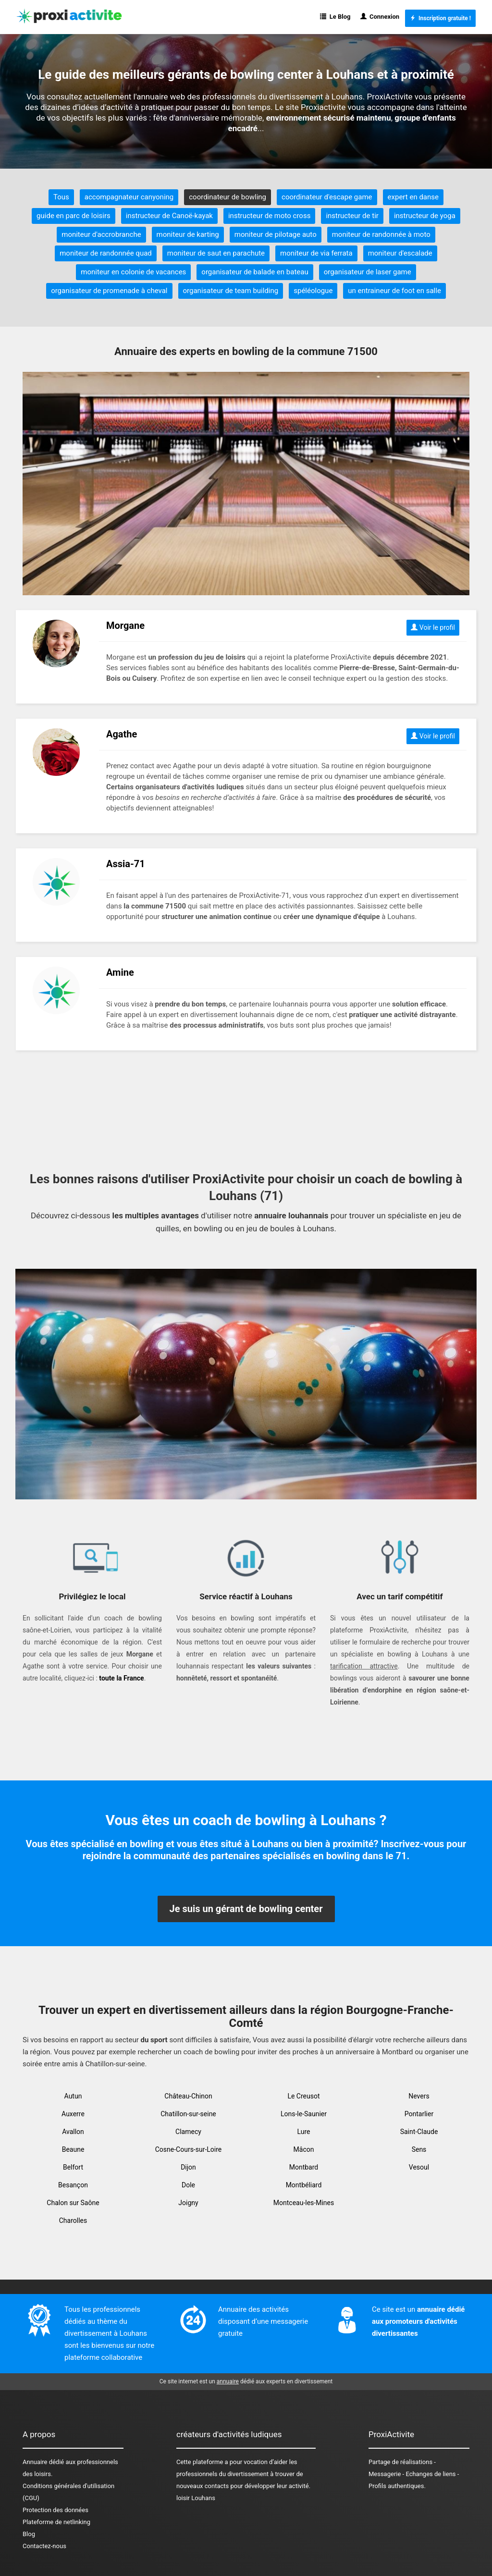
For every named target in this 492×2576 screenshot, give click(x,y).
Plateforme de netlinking (56, 2522)
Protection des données (55, 2510)
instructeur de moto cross (269, 215)
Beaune (73, 2149)
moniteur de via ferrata (316, 253)
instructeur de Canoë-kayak (169, 215)
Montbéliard (304, 2185)
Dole (188, 2185)
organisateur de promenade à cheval (109, 290)
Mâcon (304, 2149)
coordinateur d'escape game (327, 197)
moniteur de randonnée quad (106, 253)
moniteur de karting (188, 234)
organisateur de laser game (367, 272)
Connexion (380, 16)
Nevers (418, 2096)
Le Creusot (303, 2096)
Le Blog (335, 16)
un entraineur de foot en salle (394, 290)
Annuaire (35, 2462)
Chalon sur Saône (73, 2203)
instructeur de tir (352, 215)
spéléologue (313, 290)
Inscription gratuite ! (440, 18)
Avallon (73, 2131)
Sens (419, 2149)
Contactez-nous (44, 2546)
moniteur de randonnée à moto (381, 234)
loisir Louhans (195, 2498)
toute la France (121, 1678)
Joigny (188, 2203)
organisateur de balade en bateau (254, 272)
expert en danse (413, 197)
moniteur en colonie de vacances (133, 272)
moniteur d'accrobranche (101, 234)
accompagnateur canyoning (129, 197)
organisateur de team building (231, 290)
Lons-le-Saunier (304, 2114)
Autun (73, 2096)
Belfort (73, 2167)
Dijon (188, 2167)
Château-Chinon (188, 2096)
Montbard (304, 2167)
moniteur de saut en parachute (216, 253)
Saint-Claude (419, 2131)
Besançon (73, 2185)
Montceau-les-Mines (303, 2203)
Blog (29, 2534)
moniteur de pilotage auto (275, 234)
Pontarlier (419, 2114)
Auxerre (73, 2114)
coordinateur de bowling (227, 197)
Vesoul (419, 2167)
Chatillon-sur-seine (188, 2114)
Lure (303, 2131)
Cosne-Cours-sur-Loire (188, 2149)
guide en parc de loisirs (74, 215)
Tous (61, 197)
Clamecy (188, 2131)
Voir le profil (433, 627)
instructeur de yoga (424, 215)
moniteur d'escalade (400, 253)
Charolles (73, 2220)
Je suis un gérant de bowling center (246, 1908)
